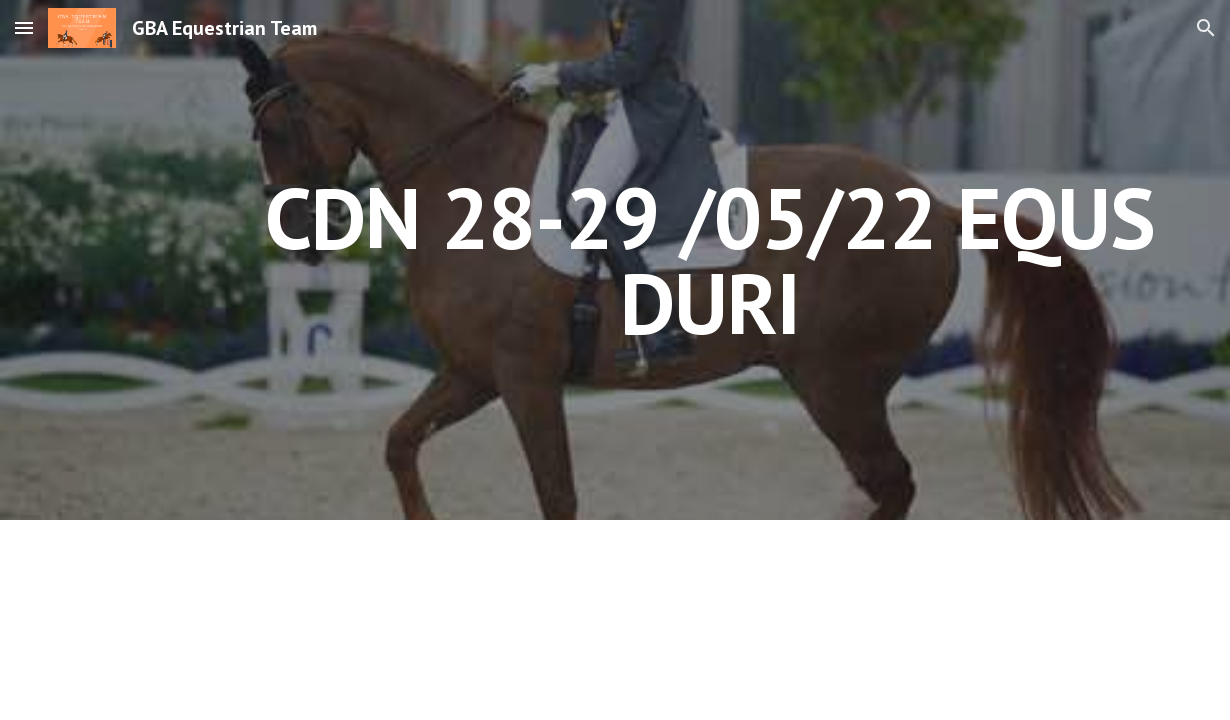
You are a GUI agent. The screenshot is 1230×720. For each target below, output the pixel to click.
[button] (24, 27)
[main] (709, 260)
